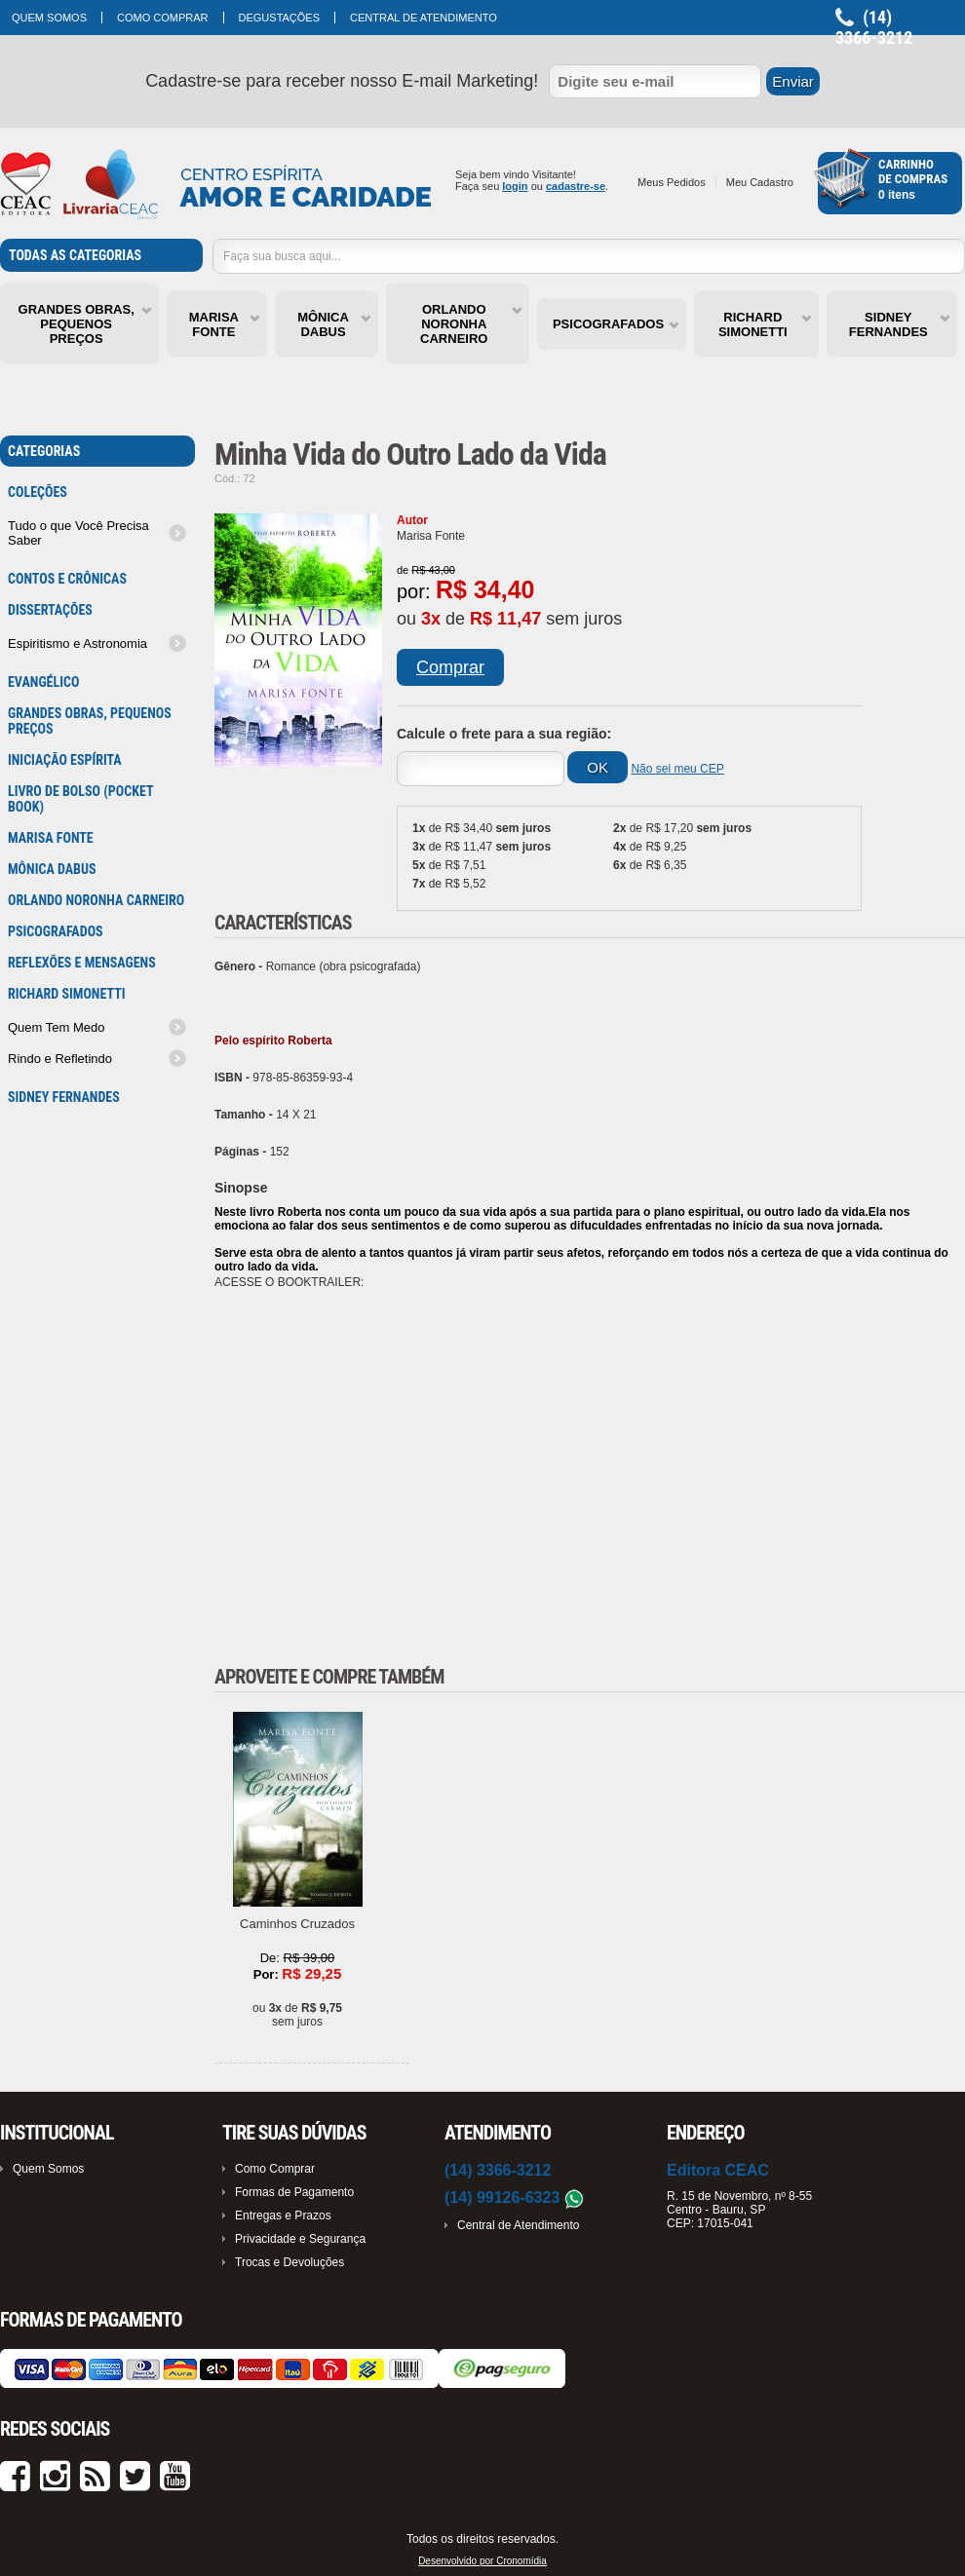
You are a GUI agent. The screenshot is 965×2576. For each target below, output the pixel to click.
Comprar (450, 667)
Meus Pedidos (671, 182)
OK (597, 767)
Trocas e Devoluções (289, 2262)
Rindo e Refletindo (60, 1058)
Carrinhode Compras (912, 171)
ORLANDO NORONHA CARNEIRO (453, 324)
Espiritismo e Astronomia (77, 643)
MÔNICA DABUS (323, 324)
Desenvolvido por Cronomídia (482, 2561)
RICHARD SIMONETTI (753, 324)
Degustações (280, 17)
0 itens (896, 195)
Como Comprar (163, 17)
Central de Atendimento (423, 17)
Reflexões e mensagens (82, 962)
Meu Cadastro (759, 182)
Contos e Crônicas (67, 579)
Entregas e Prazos (283, 2215)
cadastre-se (575, 186)
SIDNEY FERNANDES (888, 324)
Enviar (793, 81)
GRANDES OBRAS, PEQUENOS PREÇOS (77, 324)
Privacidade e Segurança (300, 2239)
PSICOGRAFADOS (608, 324)
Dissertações (50, 610)
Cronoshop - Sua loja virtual (216, 184)
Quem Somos (49, 17)
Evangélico (43, 682)
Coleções (37, 492)
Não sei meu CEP (677, 769)
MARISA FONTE (214, 324)
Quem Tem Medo (56, 1027)
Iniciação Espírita (65, 760)
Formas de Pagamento (294, 2192)
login (514, 186)
